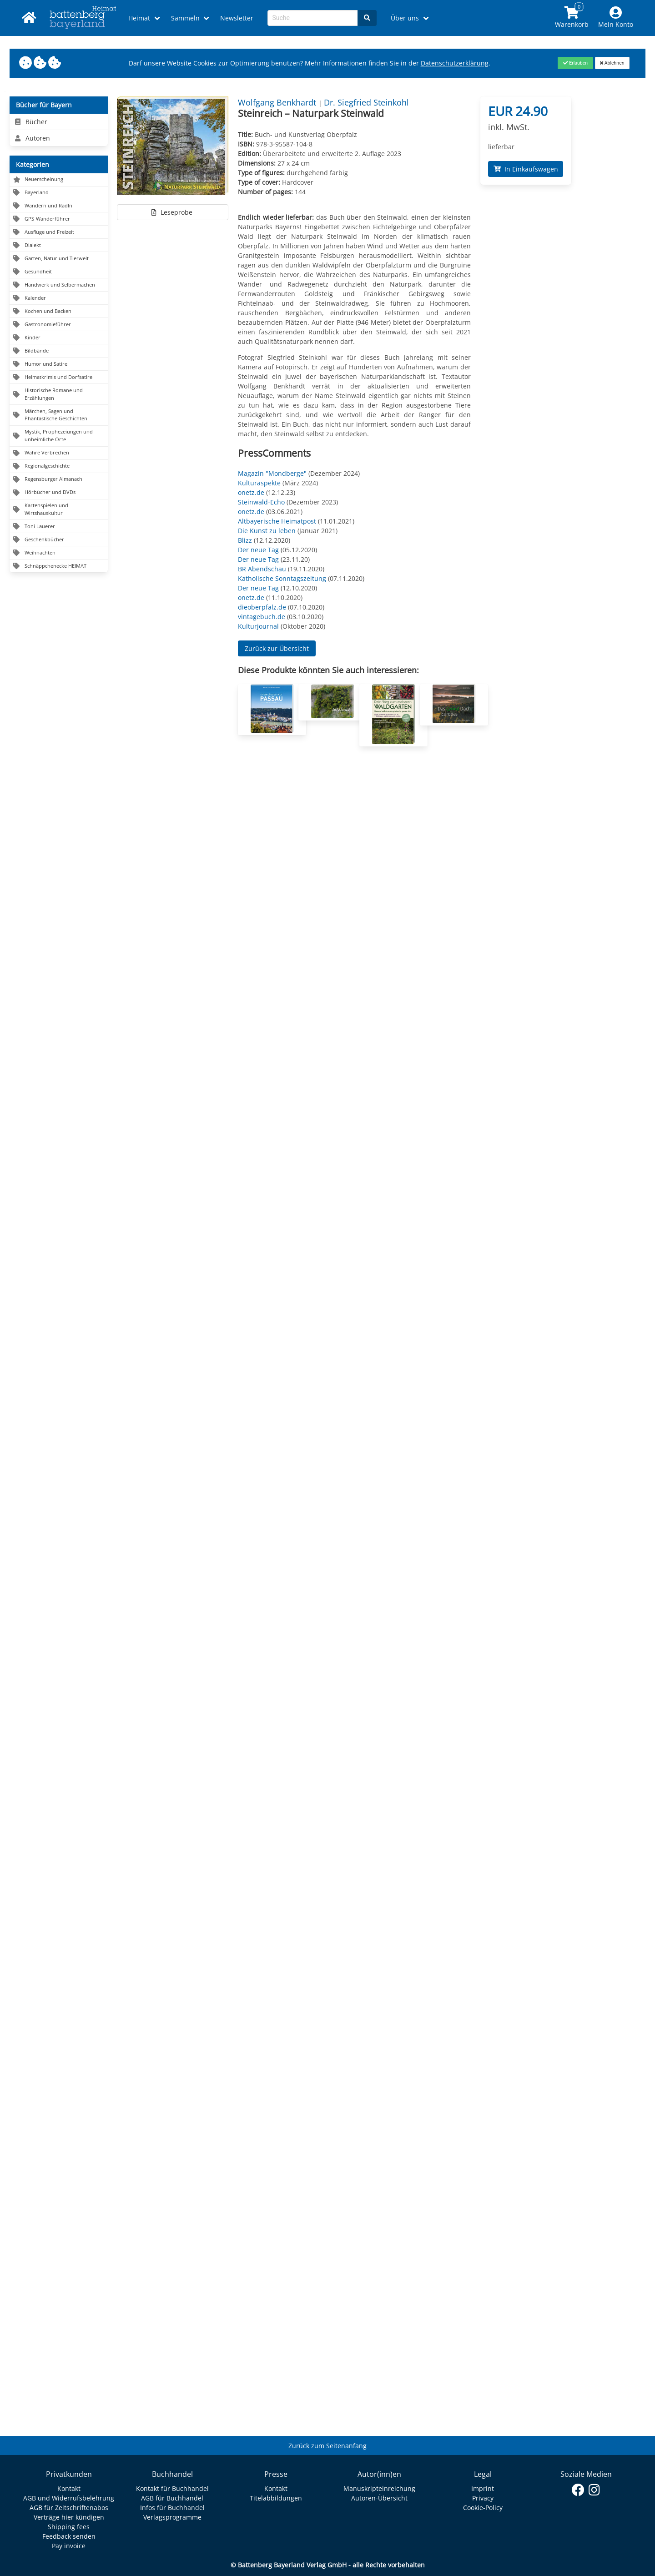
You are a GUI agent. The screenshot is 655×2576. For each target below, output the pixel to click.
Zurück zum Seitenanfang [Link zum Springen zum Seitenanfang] (327, 2445)
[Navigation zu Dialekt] (59, 245)
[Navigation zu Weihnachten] (59, 553)
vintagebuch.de (261, 616)
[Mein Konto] (616, 18)
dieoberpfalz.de (262, 607)
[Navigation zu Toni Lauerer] (59, 526)
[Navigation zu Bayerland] (59, 193)
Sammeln (185, 18)
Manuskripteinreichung (379, 2488)
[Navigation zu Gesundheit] (59, 271)
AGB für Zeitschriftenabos (69, 2507)
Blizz (245, 540)
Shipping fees (69, 2526)
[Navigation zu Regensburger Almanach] (59, 479)
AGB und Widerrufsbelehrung (68, 2498)
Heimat (139, 18)
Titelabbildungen (276, 2498)
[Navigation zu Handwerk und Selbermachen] (59, 285)
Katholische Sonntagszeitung (282, 578)
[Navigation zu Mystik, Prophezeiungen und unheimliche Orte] (59, 436)
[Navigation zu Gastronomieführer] (59, 324)
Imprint (482, 2488)
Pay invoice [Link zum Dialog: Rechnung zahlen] (69, 2545)
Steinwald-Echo (261, 502)
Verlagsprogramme (172, 2517)
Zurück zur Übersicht (277, 648)
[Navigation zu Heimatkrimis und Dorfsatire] (59, 377)
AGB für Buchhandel (172, 2498)
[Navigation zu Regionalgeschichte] (59, 466)
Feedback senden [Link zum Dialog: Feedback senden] (69, 2536)
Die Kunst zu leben (267, 530)
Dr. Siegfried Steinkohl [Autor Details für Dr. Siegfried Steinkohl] (366, 102)
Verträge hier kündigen (69, 2517)
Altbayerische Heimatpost (277, 521)
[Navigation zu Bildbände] (59, 351)
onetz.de (251, 492)
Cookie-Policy (483, 2507)
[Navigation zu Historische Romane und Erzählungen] (59, 394)
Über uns (405, 18)
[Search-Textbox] (312, 18)
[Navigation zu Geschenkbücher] (59, 539)
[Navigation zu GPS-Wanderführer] (59, 219)
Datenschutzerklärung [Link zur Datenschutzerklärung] (455, 63)
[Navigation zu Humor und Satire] (59, 364)
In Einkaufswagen (526, 169)
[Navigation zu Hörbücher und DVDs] (59, 492)
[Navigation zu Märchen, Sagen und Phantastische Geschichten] (59, 415)
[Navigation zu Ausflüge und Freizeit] (59, 232)
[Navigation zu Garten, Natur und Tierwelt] (59, 258)
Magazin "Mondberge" (272, 473)
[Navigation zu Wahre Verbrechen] (59, 453)
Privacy (483, 2498)
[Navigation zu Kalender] (59, 298)
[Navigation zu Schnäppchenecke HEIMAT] (59, 566)
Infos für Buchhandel (172, 2507)
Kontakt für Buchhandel (172, 2488)
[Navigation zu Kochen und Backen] (59, 311)
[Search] (367, 18)
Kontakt (69, 2488)
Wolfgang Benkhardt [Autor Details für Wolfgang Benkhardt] (278, 102)
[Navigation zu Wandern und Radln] (59, 205)
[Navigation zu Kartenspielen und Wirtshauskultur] (59, 509)
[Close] (575, 63)
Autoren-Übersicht (379, 2498)
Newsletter (236, 18)
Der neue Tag (258, 549)
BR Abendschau (262, 569)
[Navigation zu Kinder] (59, 337)
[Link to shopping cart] (572, 18)
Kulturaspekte (259, 483)
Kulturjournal (258, 626)
